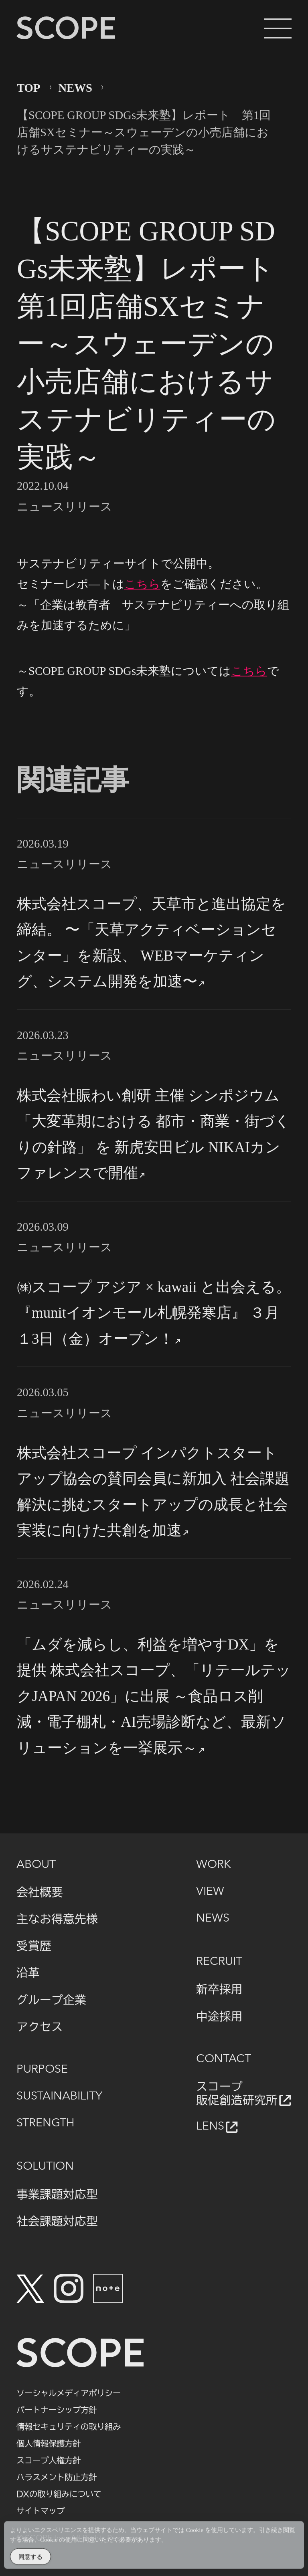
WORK (213, 1865)
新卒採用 (219, 1989)
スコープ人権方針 (48, 2460)
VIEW (210, 1892)
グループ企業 (51, 1999)
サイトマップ (40, 2511)
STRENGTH (45, 2123)
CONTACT (223, 2059)
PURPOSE (42, 2069)
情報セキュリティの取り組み (68, 2427)
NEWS (75, 87)
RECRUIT (219, 1962)
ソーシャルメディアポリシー (68, 2393)
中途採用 (219, 2016)
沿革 (28, 1972)
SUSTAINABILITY (59, 2096)
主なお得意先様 (57, 1918)
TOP (28, 87)
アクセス (39, 2026)
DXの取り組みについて (58, 2494)
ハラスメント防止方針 (56, 2477)
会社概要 (39, 1892)
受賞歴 (33, 1945)
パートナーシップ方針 (56, 2410)
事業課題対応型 (57, 2194)
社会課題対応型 (57, 2221)
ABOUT (36, 1865)
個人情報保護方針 (48, 2443)
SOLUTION (45, 2166)
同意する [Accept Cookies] (30, 2559)
